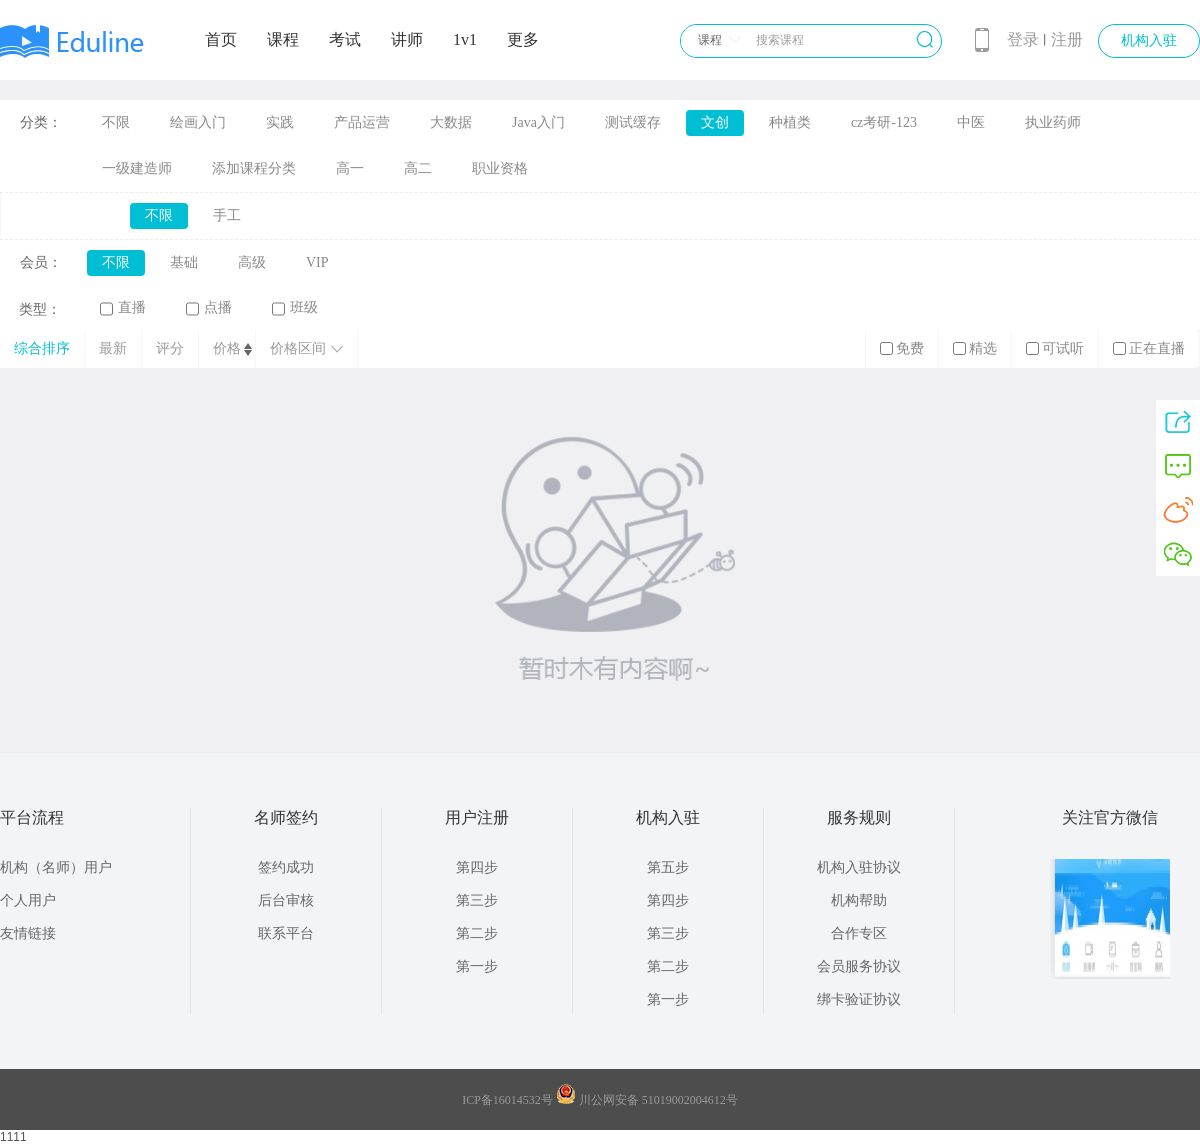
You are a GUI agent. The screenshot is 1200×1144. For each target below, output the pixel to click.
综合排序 (42, 348)
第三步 (477, 900)
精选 (975, 348)
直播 (123, 308)
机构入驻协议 (859, 867)
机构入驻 (1149, 40)
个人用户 (28, 900)
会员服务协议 (859, 966)
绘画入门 (198, 122)
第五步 (668, 867)
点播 (209, 308)
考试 (345, 39)
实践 (280, 122)
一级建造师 (137, 168)
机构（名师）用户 (56, 867)
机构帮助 (859, 900)
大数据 (451, 122)
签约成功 (286, 867)
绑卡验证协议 (859, 999)
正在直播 (1149, 348)
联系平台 (286, 933)
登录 (1023, 39)
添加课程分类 (254, 168)
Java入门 (538, 122)
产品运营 (362, 122)
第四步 (477, 867)
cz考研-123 (884, 122)
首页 (221, 39)
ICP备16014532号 (507, 1100)
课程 (283, 39)
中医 (971, 122)
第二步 (477, 933)
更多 (523, 39)
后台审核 (286, 900)
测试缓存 (633, 122)
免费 (902, 348)
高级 (252, 262)
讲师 (407, 39)
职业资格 (500, 168)
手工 (227, 215)
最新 (113, 348)
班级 (295, 308)
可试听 (1055, 348)
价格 (227, 348)
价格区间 (306, 348)
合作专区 (859, 933)
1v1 (465, 39)
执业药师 (1053, 122)
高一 (350, 168)
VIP (317, 262)
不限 (116, 122)
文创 (715, 122)
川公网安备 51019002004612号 (658, 1100)
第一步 (477, 966)
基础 (184, 262)
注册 (1067, 39)
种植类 (790, 122)
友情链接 (28, 933)
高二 (418, 168)
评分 (170, 348)
